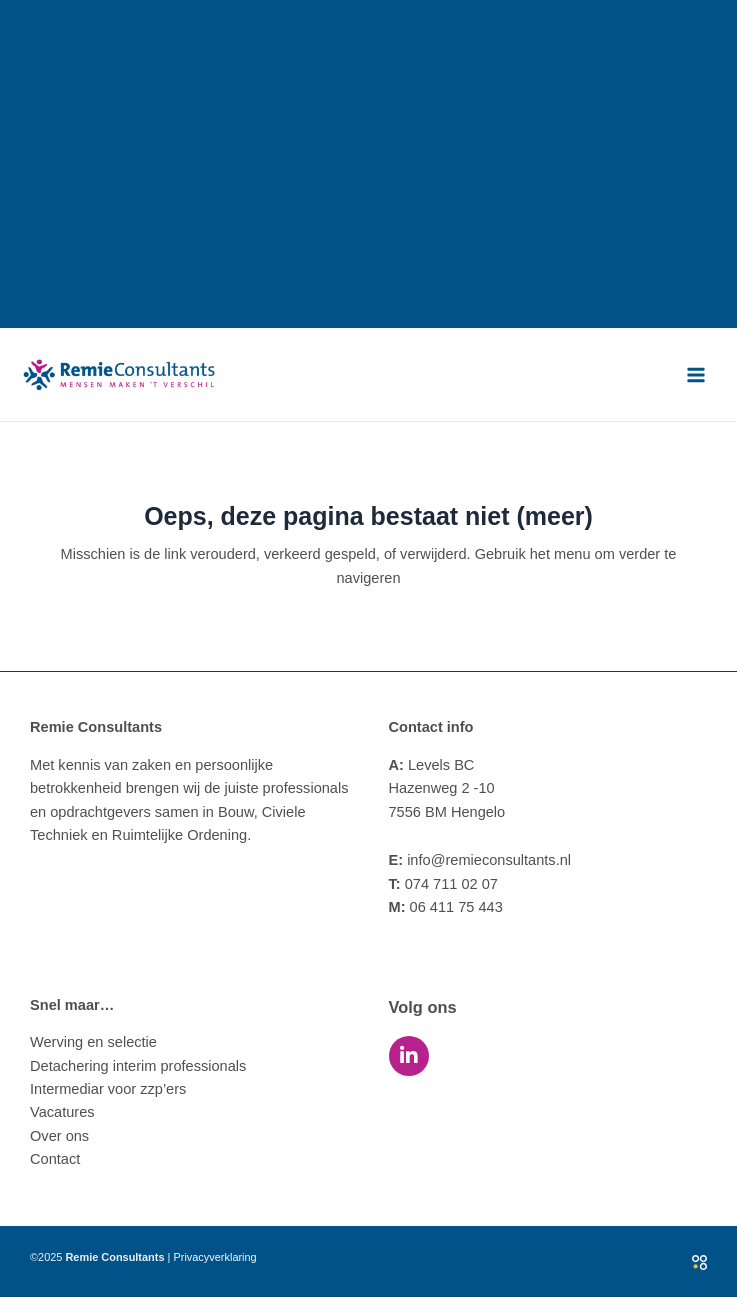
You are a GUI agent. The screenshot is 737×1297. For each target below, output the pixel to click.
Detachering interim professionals (138, 1066)
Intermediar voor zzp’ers (108, 1089)
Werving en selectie (93, 1042)
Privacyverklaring (214, 1257)
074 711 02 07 (443, 884)
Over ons (59, 1136)
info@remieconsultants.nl (480, 860)
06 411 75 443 (446, 907)
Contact (55, 1159)
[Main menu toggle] (696, 375)
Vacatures (62, 1112)
